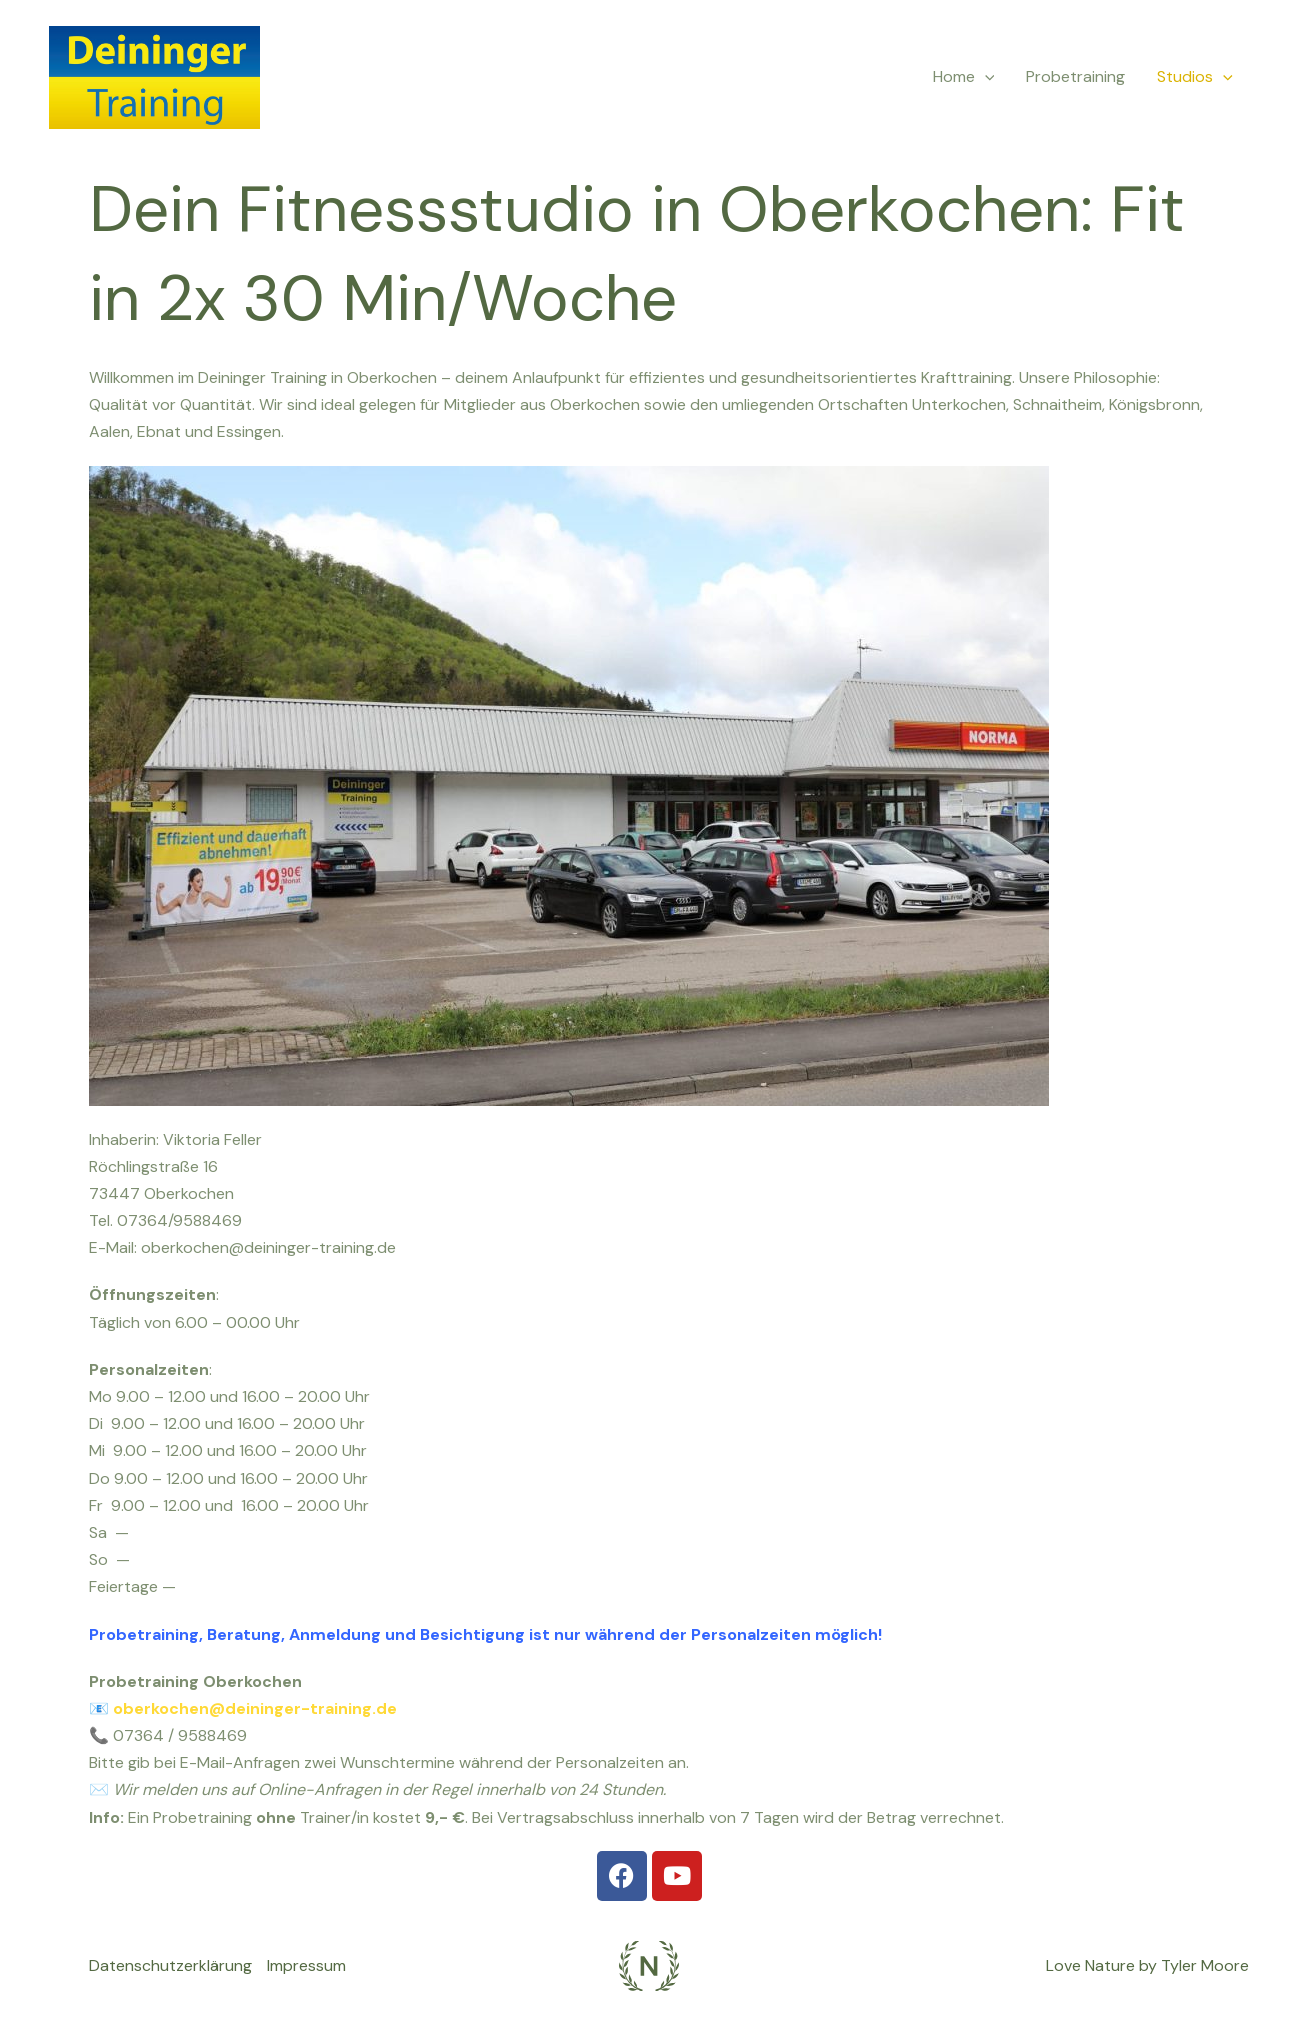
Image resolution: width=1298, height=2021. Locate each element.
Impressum (306, 1965)
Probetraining (1075, 76)
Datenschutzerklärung (170, 1965)
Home (964, 77)
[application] (985, 77)
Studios (1195, 77)
